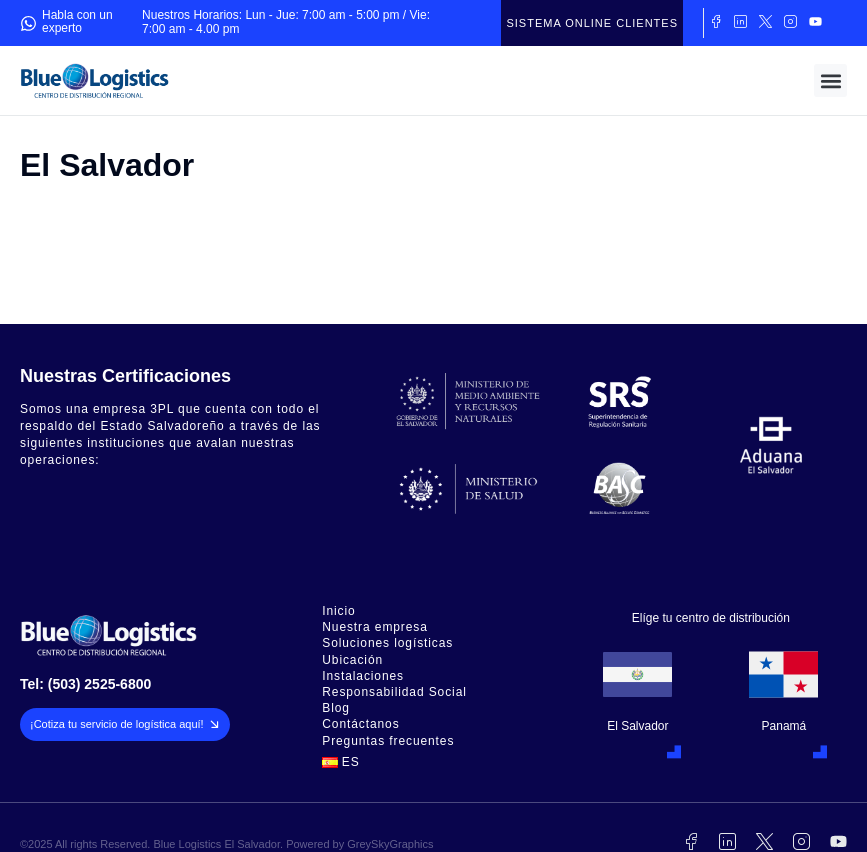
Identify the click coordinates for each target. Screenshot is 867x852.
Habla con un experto (77, 21)
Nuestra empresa (375, 627)
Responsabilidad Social (394, 692)
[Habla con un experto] (28, 23)
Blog (336, 708)
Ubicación (352, 660)
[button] (830, 80)
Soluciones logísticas (387, 643)
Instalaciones (363, 676)
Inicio (338, 611)
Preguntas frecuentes (388, 741)
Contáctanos (360, 724)
